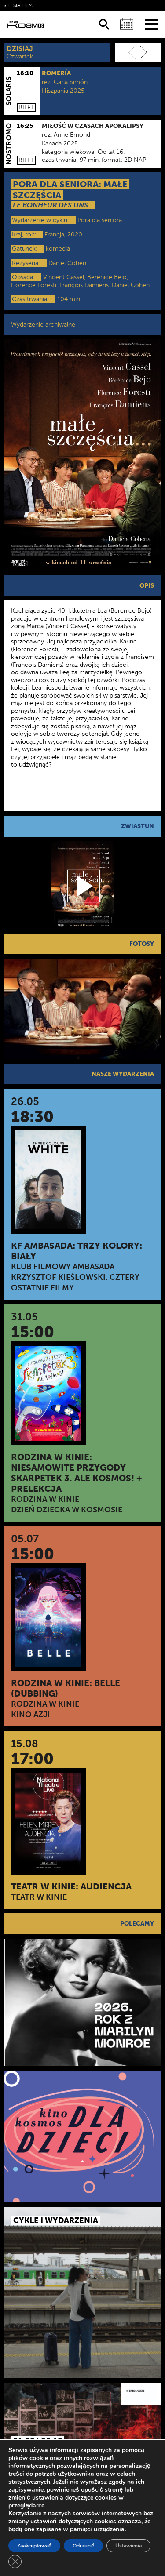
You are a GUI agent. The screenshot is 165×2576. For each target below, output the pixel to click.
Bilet (26, 107)
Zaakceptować (34, 2545)
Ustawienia (128, 2545)
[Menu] (152, 24)
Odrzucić (84, 2545)
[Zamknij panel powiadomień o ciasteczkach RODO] (15, 2561)
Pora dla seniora (99, 220)
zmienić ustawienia (35, 2498)
